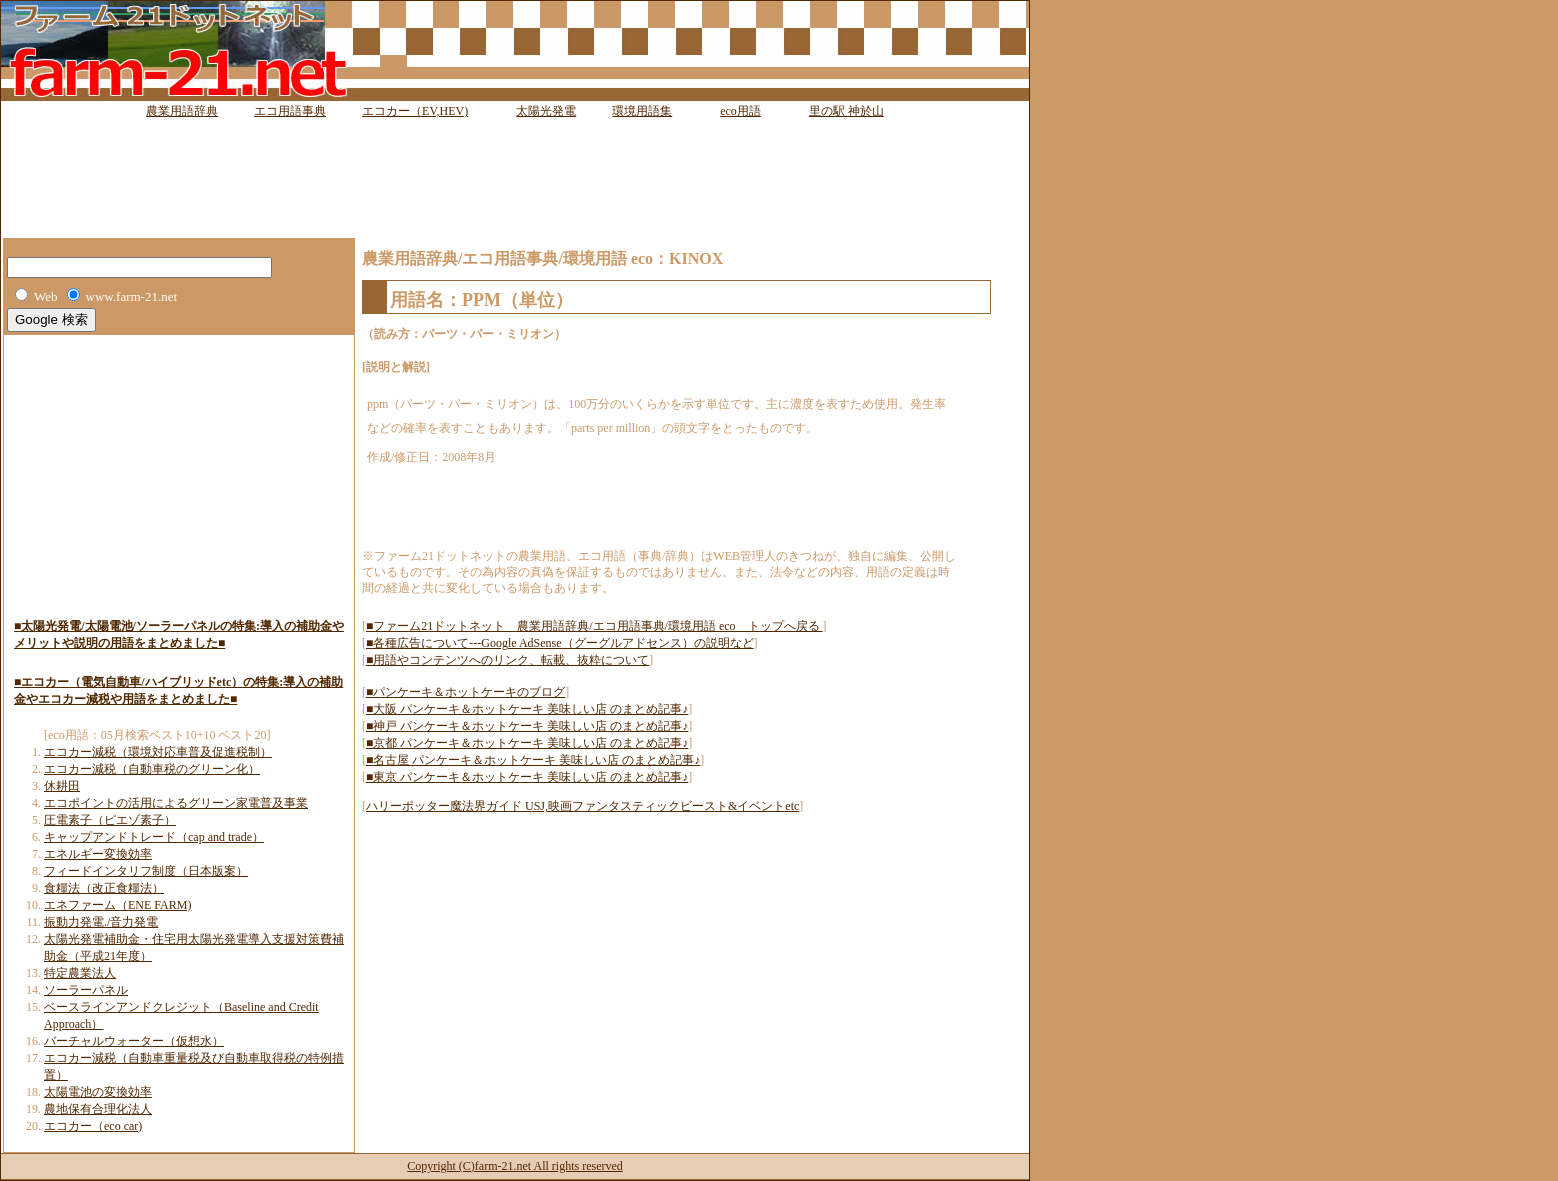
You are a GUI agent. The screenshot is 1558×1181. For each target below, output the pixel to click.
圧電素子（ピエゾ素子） (110, 820)
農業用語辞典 (182, 111)
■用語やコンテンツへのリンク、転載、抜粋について (507, 660)
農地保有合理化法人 (98, 1109)
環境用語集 (642, 111)
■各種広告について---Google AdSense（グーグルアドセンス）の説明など (560, 643)
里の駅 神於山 (846, 111)
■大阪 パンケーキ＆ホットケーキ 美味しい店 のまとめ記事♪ (527, 709)
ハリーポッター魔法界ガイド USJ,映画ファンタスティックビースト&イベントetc (582, 806)
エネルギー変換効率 (98, 854)
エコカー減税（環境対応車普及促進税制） (158, 752)
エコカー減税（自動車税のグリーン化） (152, 769)
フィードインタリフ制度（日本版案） (146, 871)
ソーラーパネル (86, 990)
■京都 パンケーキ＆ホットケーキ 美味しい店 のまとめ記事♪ (527, 743)
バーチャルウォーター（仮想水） (134, 1041)
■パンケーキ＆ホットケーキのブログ (465, 692)
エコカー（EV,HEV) (415, 111)
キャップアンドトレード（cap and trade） (154, 837)
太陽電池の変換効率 (98, 1092)
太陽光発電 (546, 111)
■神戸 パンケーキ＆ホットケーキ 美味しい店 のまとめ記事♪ (527, 726)
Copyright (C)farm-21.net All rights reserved (515, 1166)
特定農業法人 (80, 973)
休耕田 (62, 786)
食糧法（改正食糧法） (104, 888)
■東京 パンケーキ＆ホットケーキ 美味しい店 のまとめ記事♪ (527, 777)
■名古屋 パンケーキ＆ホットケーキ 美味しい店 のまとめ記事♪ (533, 760)
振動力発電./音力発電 (101, 922)
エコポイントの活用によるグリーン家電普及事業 (176, 803)
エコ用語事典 (290, 111)
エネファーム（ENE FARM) (117, 905)
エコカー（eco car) (93, 1126)
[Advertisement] (515, 165)
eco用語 (740, 111)
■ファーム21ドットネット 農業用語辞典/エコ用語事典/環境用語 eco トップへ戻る (594, 626)
